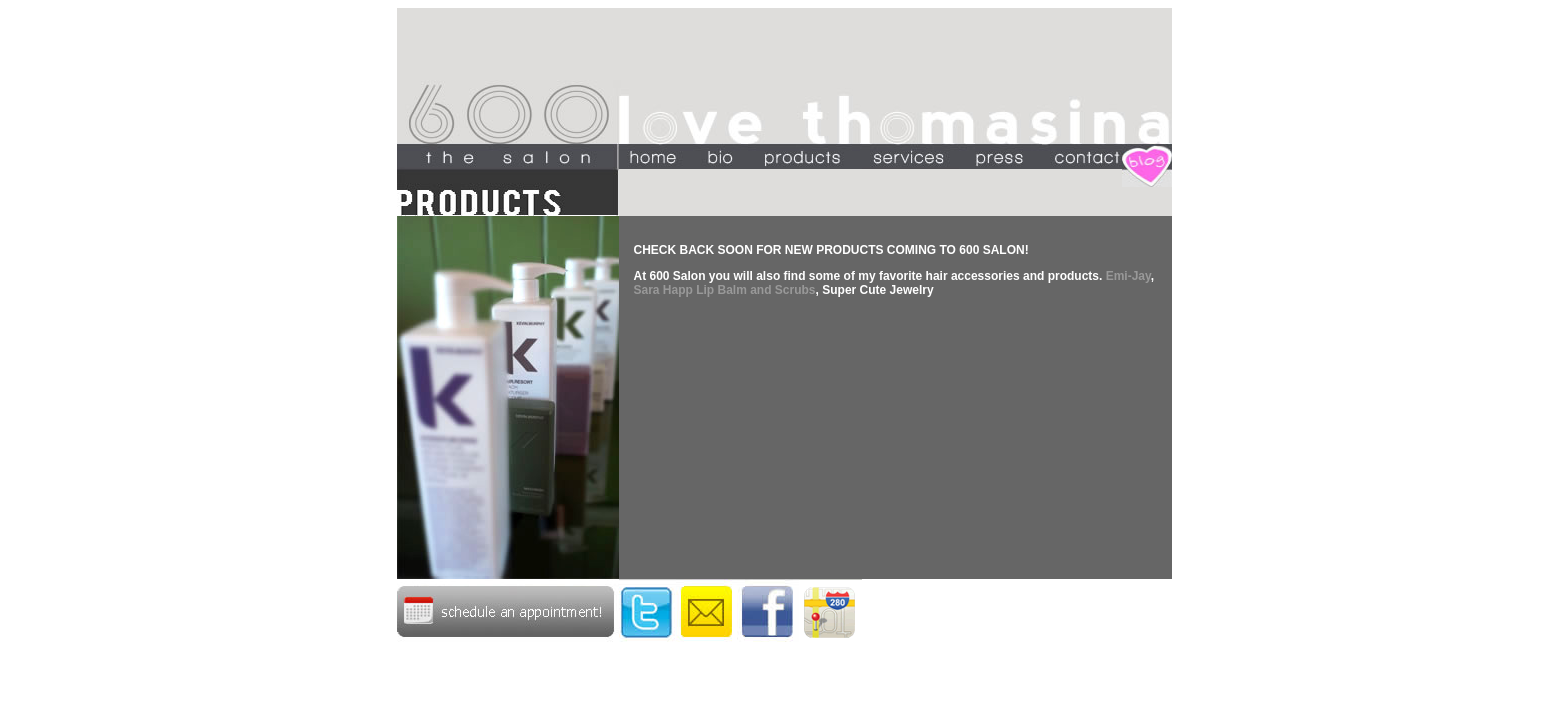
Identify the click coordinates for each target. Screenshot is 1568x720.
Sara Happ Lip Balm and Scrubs (725, 290)
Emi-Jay (1128, 276)
